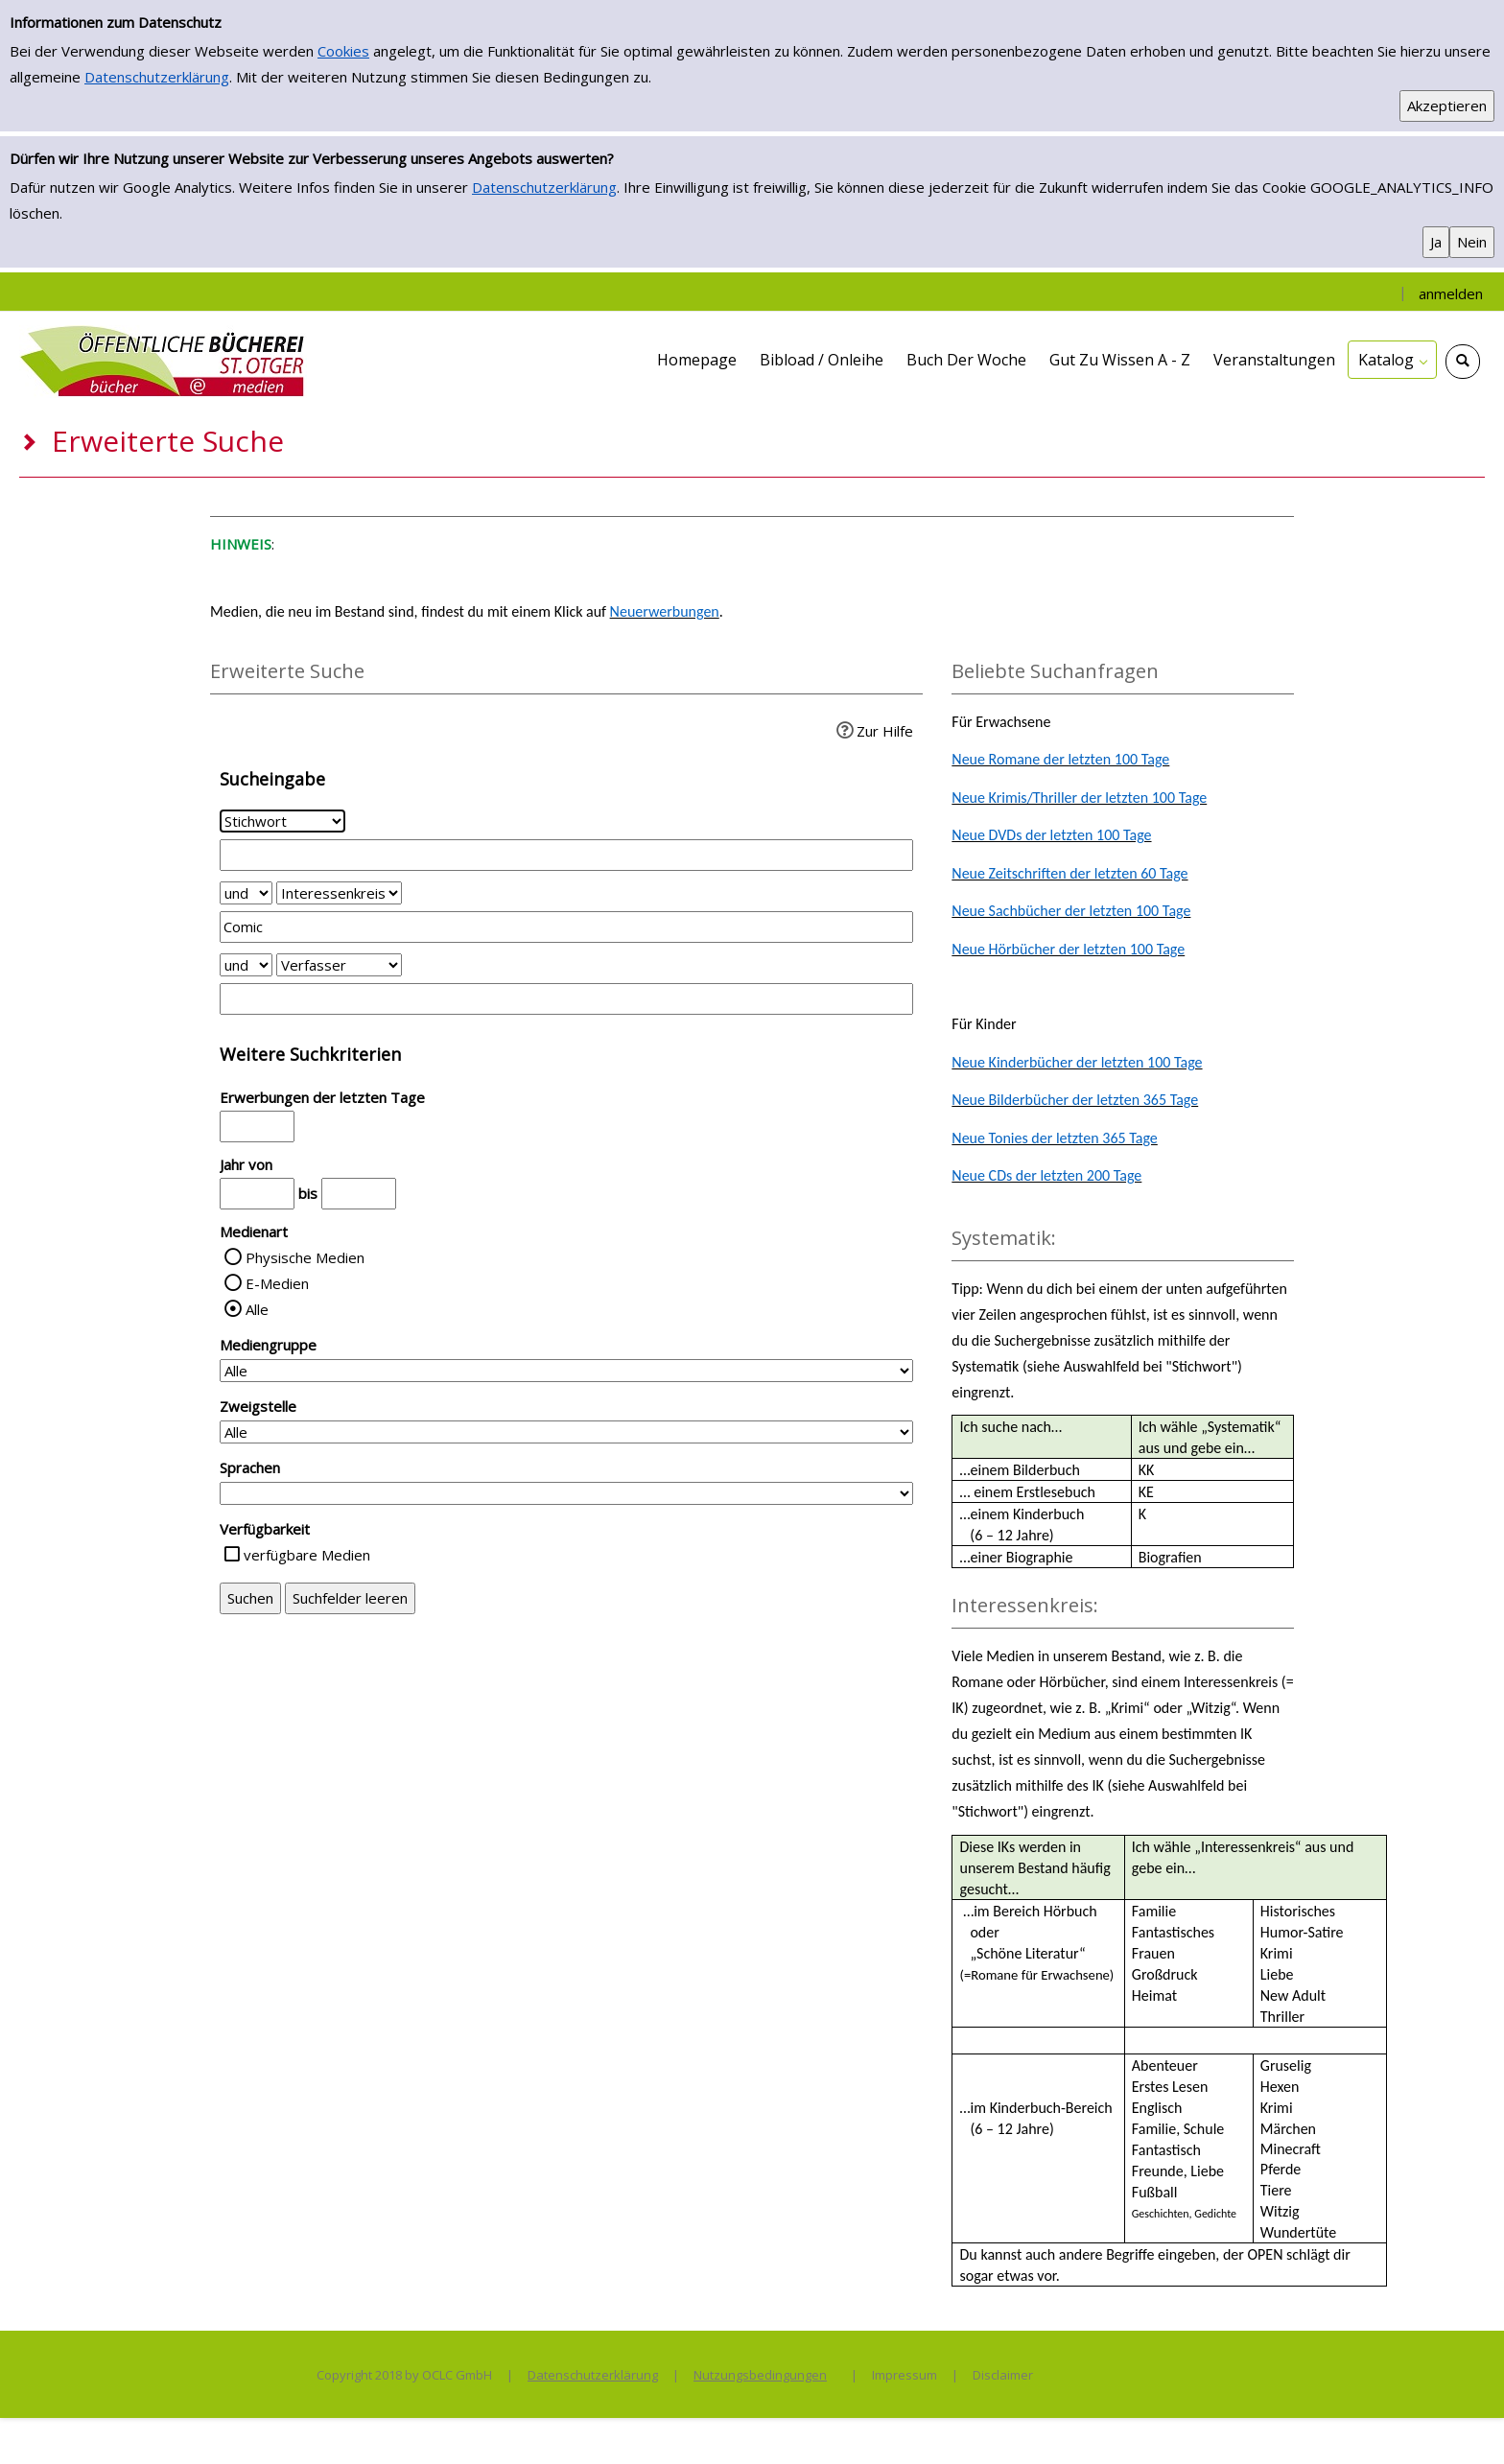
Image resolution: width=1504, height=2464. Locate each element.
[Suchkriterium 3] (339, 964)
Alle (257, 1309)
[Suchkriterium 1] (282, 821)
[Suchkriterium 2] (339, 892)
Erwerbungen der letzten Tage (322, 1097)
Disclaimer (1003, 2374)
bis (307, 1193)
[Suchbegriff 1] (566, 855)
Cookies (343, 50)
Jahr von (246, 1164)
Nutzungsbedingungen (760, 2374)
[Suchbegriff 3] (566, 999)
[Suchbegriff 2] (566, 927)
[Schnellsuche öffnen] (1462, 361)
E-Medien (277, 1283)
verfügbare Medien (307, 1554)
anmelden (1451, 293)
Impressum (904, 2374)
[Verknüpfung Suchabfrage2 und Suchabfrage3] (246, 964)
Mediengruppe (268, 1344)
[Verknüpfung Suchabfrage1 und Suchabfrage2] (246, 892)
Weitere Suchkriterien (310, 1054)
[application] (1392, 359)
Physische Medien (305, 1257)
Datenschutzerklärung (156, 76)
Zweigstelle (258, 1406)
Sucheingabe (272, 778)
